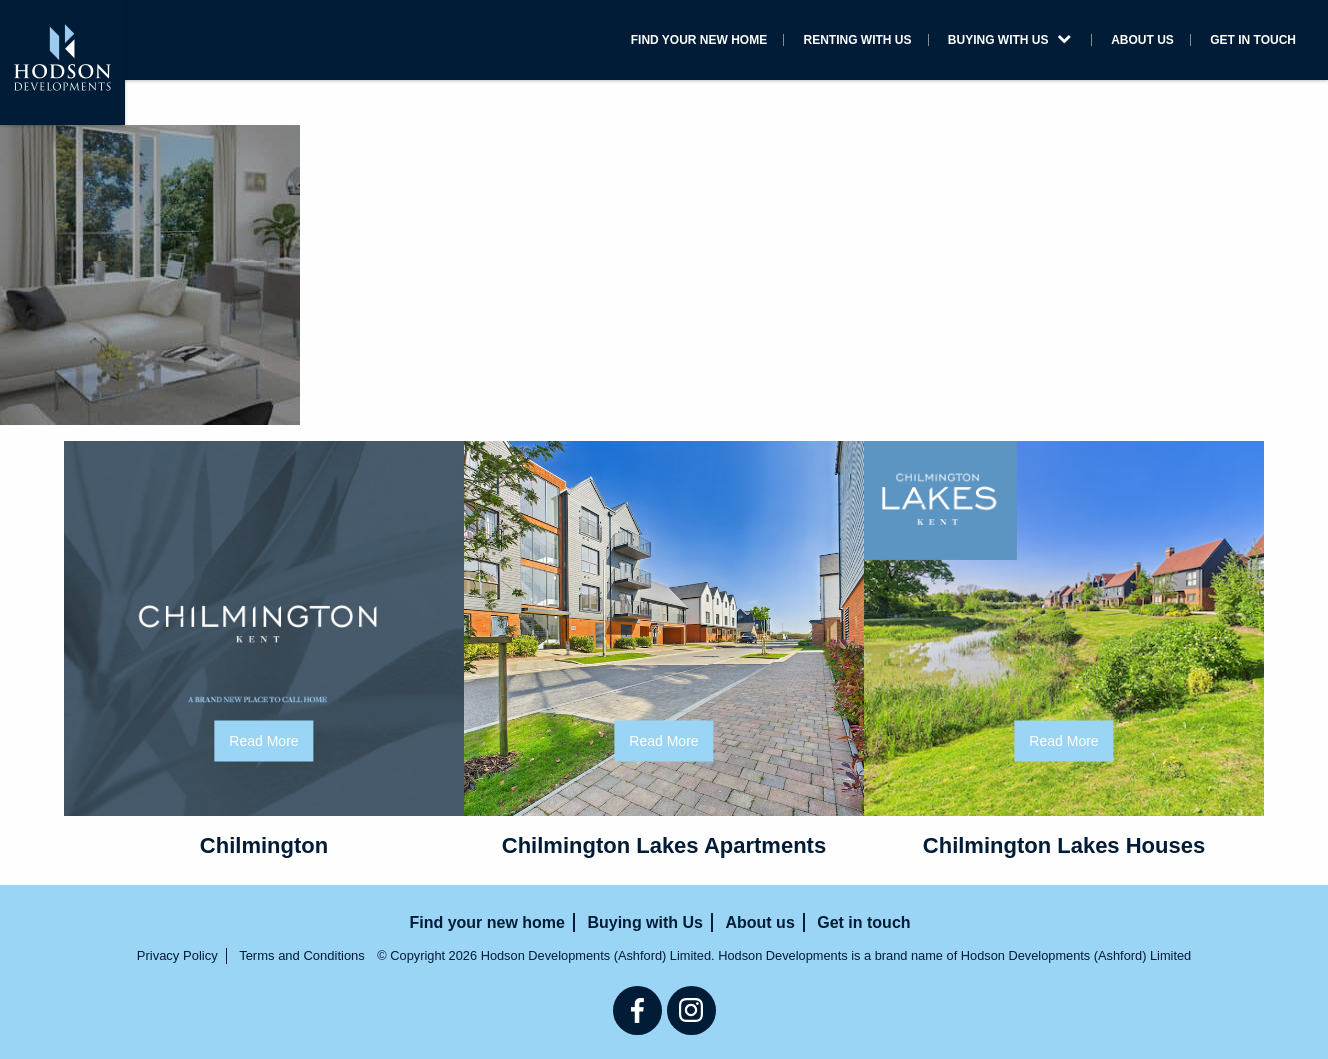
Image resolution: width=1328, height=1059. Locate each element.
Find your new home (699, 40)
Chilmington (264, 845)
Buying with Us (1009, 40)
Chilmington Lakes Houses (1064, 845)
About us (1142, 40)
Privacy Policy (177, 955)
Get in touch (1253, 40)
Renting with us (858, 40)
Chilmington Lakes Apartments (664, 845)
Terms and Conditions (302, 955)
